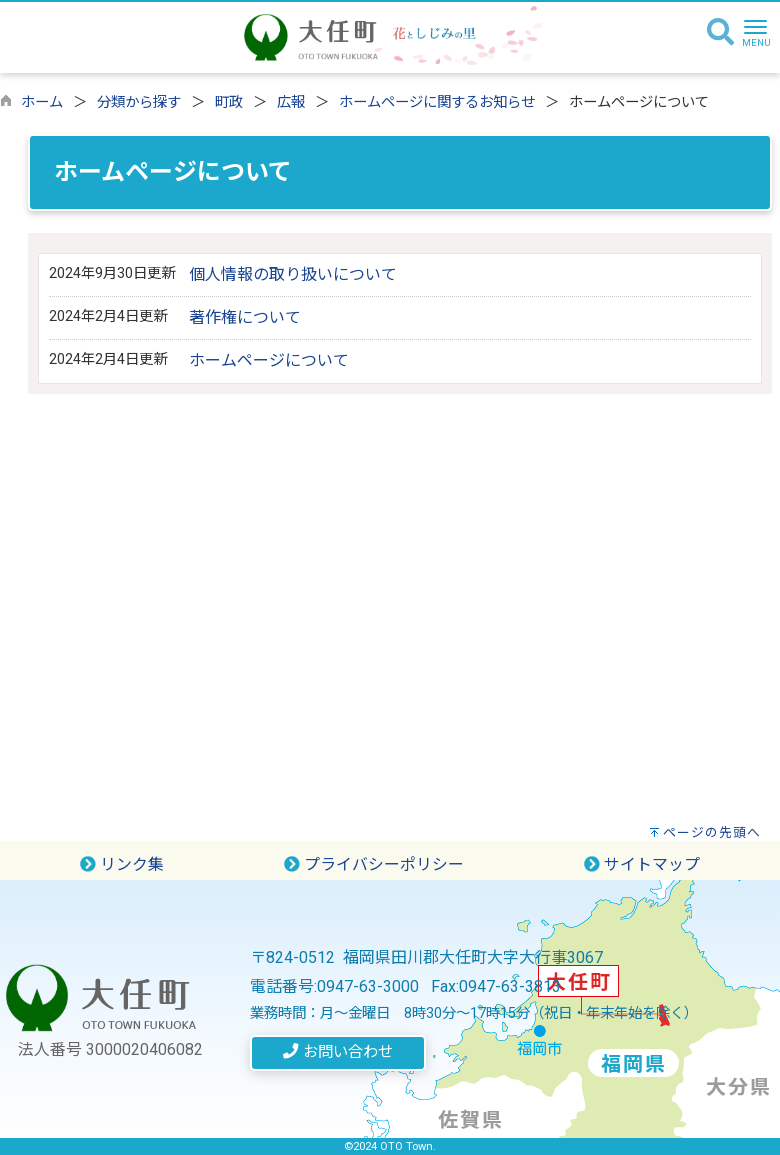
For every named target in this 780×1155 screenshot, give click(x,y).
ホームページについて (269, 360)
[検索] (720, 33)
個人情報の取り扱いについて (293, 274)
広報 (291, 102)
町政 (229, 102)
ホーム (42, 102)
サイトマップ (642, 864)
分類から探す (139, 102)
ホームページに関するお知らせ (437, 102)
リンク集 (122, 864)
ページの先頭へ (712, 832)
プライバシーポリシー (374, 864)
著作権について (245, 317)
